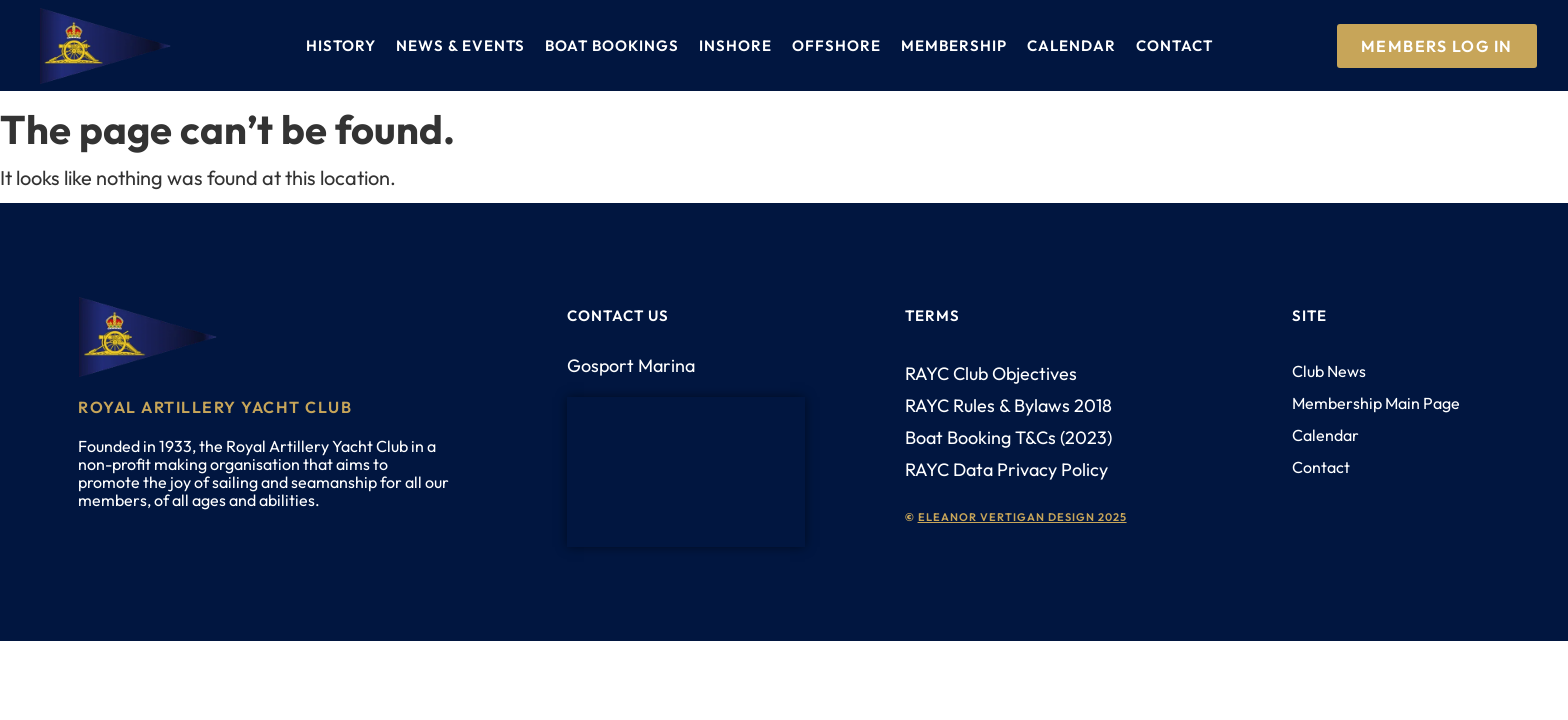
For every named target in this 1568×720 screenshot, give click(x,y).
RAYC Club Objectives (991, 373)
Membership (954, 45)
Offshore (836, 45)
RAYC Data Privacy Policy (1006, 469)
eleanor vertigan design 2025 (1022, 517)
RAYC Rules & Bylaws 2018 (1008, 405)
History (341, 45)
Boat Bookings (612, 45)
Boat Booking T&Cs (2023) (1008, 437)
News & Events (460, 45)
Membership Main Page (1376, 403)
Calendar (1071, 45)
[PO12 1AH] (686, 472)
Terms (932, 315)
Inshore (735, 45)
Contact (1174, 45)
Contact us (618, 315)
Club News (1329, 371)
